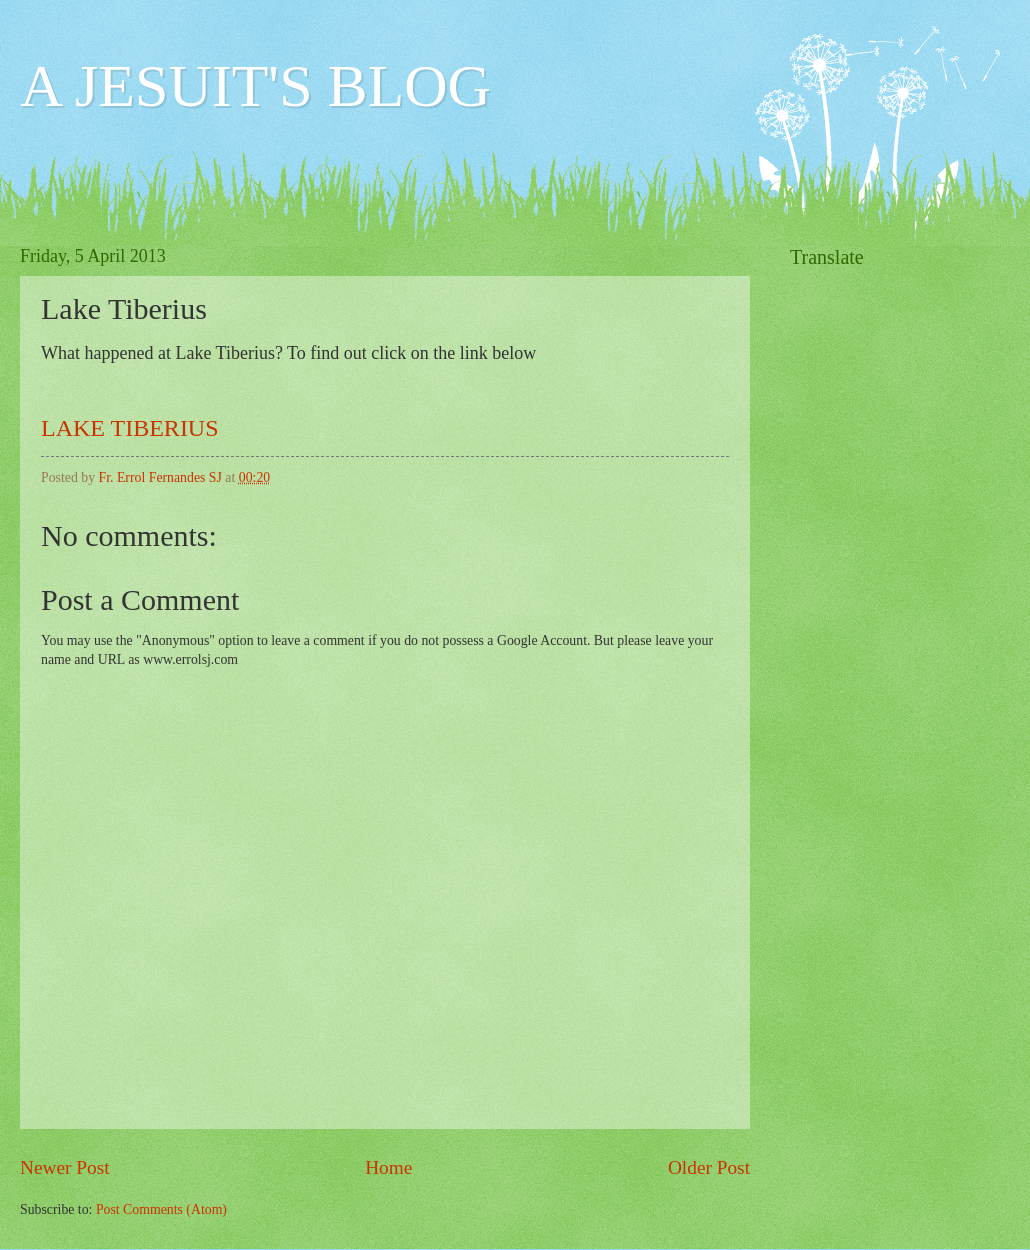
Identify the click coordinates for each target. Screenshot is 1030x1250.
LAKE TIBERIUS (130, 428)
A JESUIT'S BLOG (255, 86)
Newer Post (65, 1167)
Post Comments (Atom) (161, 1209)
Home (388, 1167)
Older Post (709, 1167)
